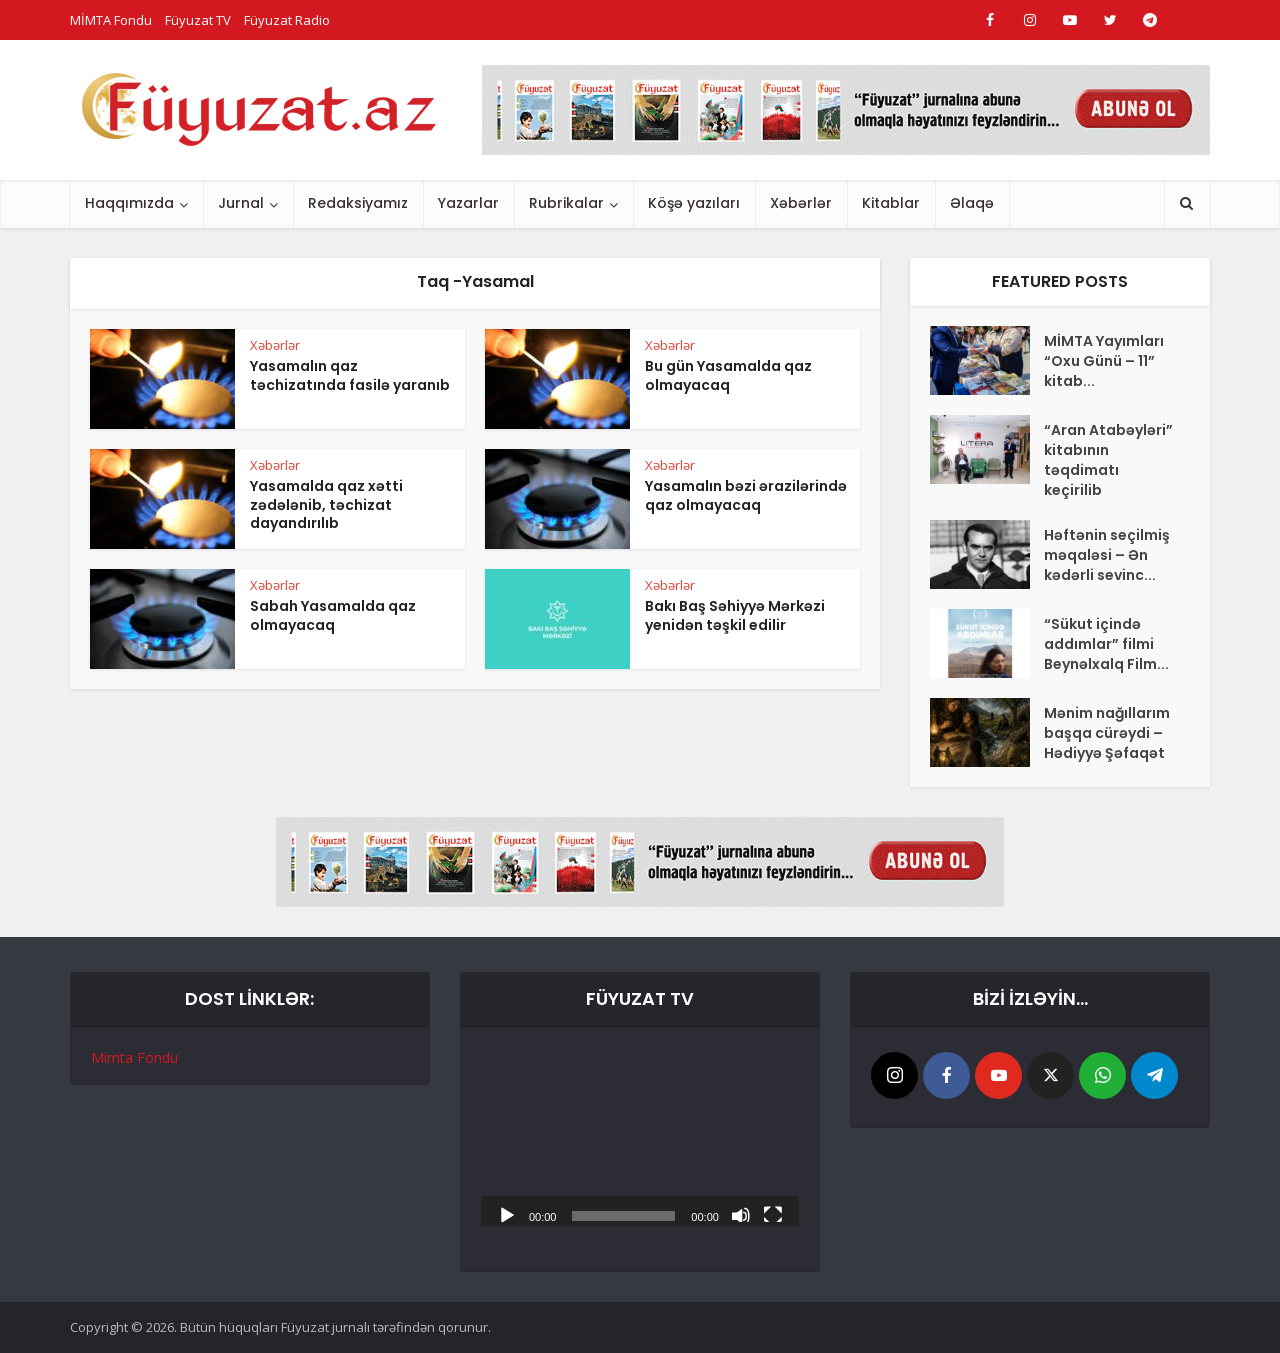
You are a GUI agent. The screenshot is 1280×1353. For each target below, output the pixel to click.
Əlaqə (972, 203)
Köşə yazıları (694, 203)
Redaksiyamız (358, 203)
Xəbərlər (801, 203)
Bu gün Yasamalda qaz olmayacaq (728, 375)
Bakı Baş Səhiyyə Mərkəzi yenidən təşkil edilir (735, 615)
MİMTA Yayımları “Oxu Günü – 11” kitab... (1104, 361)
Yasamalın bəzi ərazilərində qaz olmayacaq (746, 495)
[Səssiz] (741, 1214)
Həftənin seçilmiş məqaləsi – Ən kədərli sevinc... (1107, 555)
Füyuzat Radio (287, 20)
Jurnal (241, 203)
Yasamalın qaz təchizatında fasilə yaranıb (350, 375)
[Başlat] (507, 1214)
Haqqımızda (129, 203)
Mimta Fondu (134, 1057)
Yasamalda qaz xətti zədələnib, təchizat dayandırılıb (326, 505)
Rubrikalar (566, 203)
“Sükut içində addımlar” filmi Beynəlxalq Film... (1106, 644)
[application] (640, 1136)
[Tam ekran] (773, 1214)
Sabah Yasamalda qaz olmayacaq (333, 615)
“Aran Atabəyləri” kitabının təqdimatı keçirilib (1108, 460)
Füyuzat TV (198, 20)
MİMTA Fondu (111, 20)
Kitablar (891, 203)
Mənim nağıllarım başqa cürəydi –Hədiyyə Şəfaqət (1107, 733)
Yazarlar (468, 203)
